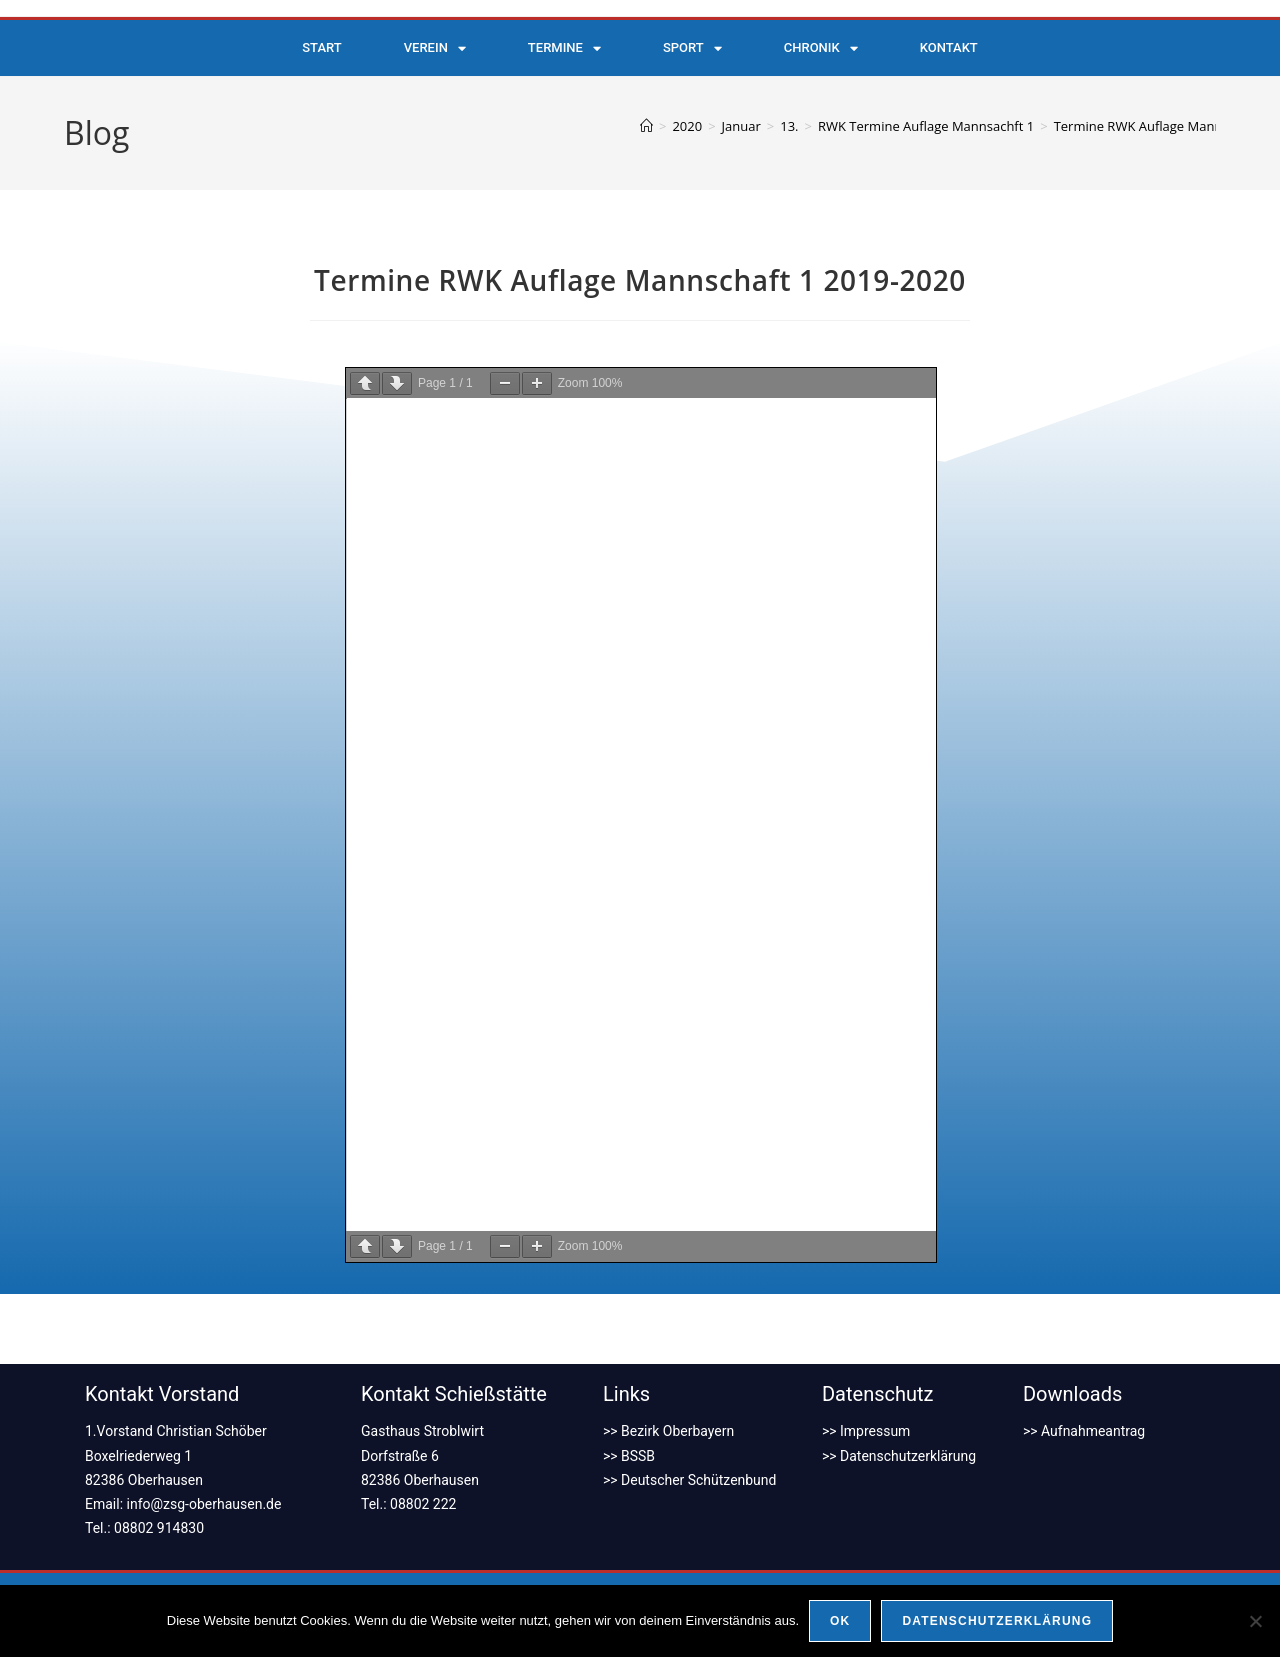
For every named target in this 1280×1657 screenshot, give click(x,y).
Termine (564, 48)
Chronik (821, 48)
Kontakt (949, 47)
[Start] (646, 126)
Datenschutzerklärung (997, 1621)
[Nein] (1255, 1621)
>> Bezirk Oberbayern (668, 1431)
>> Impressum (866, 1431)
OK (840, 1621)
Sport (692, 48)
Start (321, 47)
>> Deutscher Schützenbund (690, 1480)
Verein (435, 48)
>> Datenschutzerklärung (899, 1456)
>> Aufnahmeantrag (1084, 1431)
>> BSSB (629, 1456)
